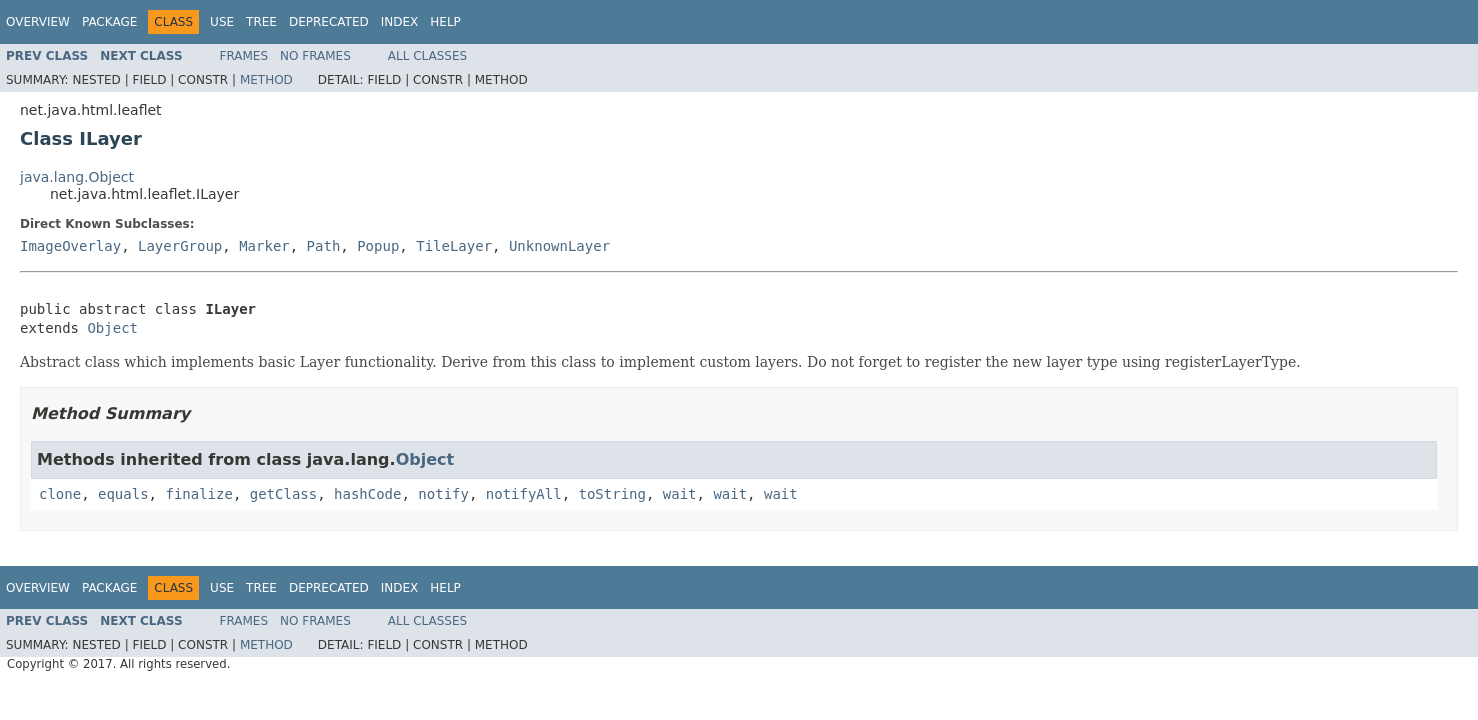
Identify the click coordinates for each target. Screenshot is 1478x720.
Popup (378, 246)
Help (445, 22)
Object (112, 328)
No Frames (315, 56)
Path (324, 246)
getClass (283, 494)
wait (680, 494)
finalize (198, 494)
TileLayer (454, 246)
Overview (38, 22)
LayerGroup (180, 246)
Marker (264, 246)
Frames (244, 56)
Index (400, 22)
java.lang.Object (77, 177)
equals (123, 494)
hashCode (367, 494)
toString (612, 494)
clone (60, 494)
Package (109, 22)
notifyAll (524, 494)
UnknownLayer (559, 246)
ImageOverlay (70, 246)
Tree (261, 22)
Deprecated (329, 22)
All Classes (427, 56)
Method (266, 80)
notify (443, 494)
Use (222, 22)
